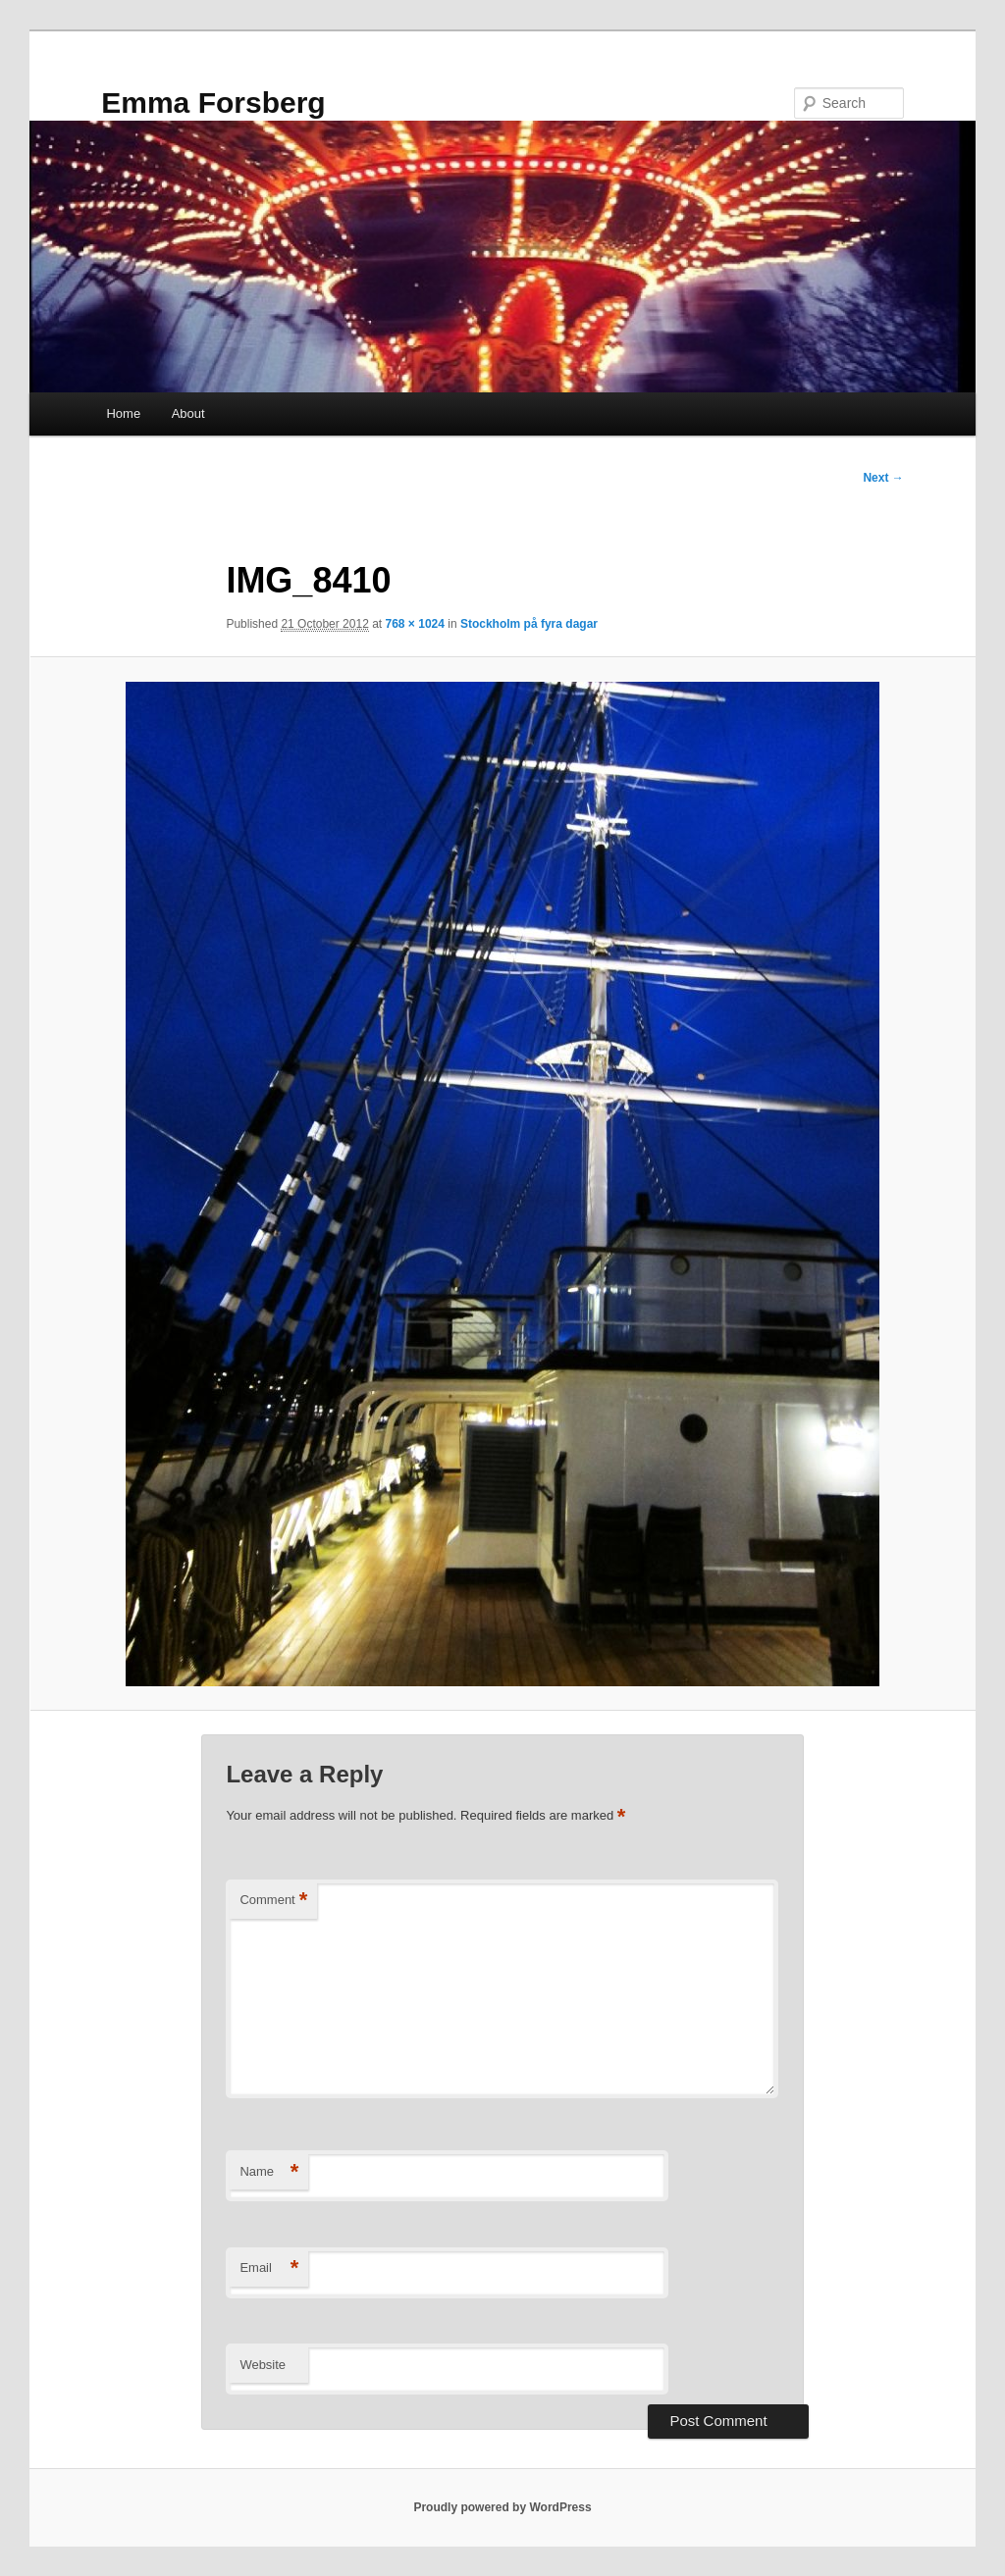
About (188, 413)
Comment (273, 1900)
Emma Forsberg (213, 102)
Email (268, 2268)
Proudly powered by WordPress (502, 2507)
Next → (883, 478)
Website (262, 2364)
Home (123, 413)
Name (268, 2172)
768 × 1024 (415, 624)
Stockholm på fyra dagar (529, 624)
